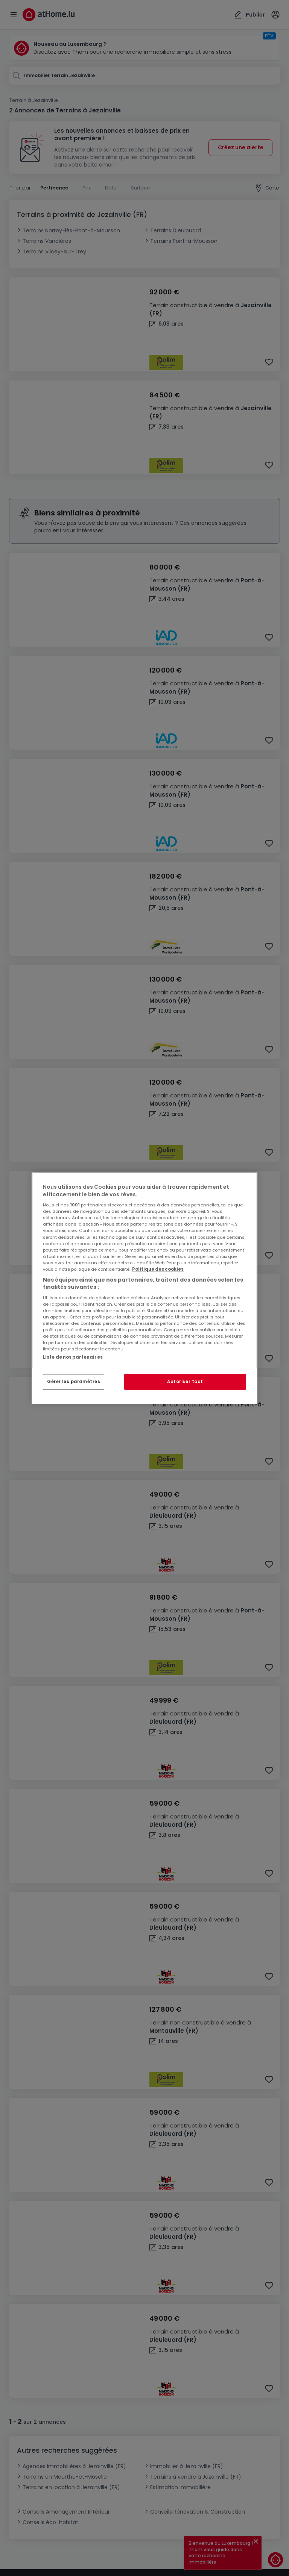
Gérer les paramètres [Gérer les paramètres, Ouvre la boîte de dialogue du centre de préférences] (73, 1382)
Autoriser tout (185, 1382)
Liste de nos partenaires (73, 1357)
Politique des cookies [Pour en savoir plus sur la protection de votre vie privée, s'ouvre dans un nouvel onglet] (158, 1269)
